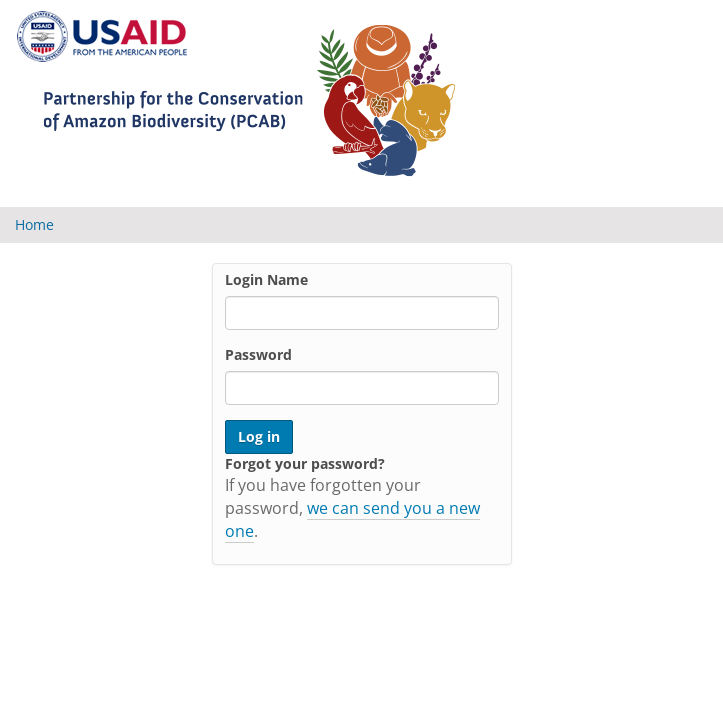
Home (34, 224)
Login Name (266, 279)
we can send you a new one (352, 519)
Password (258, 354)
